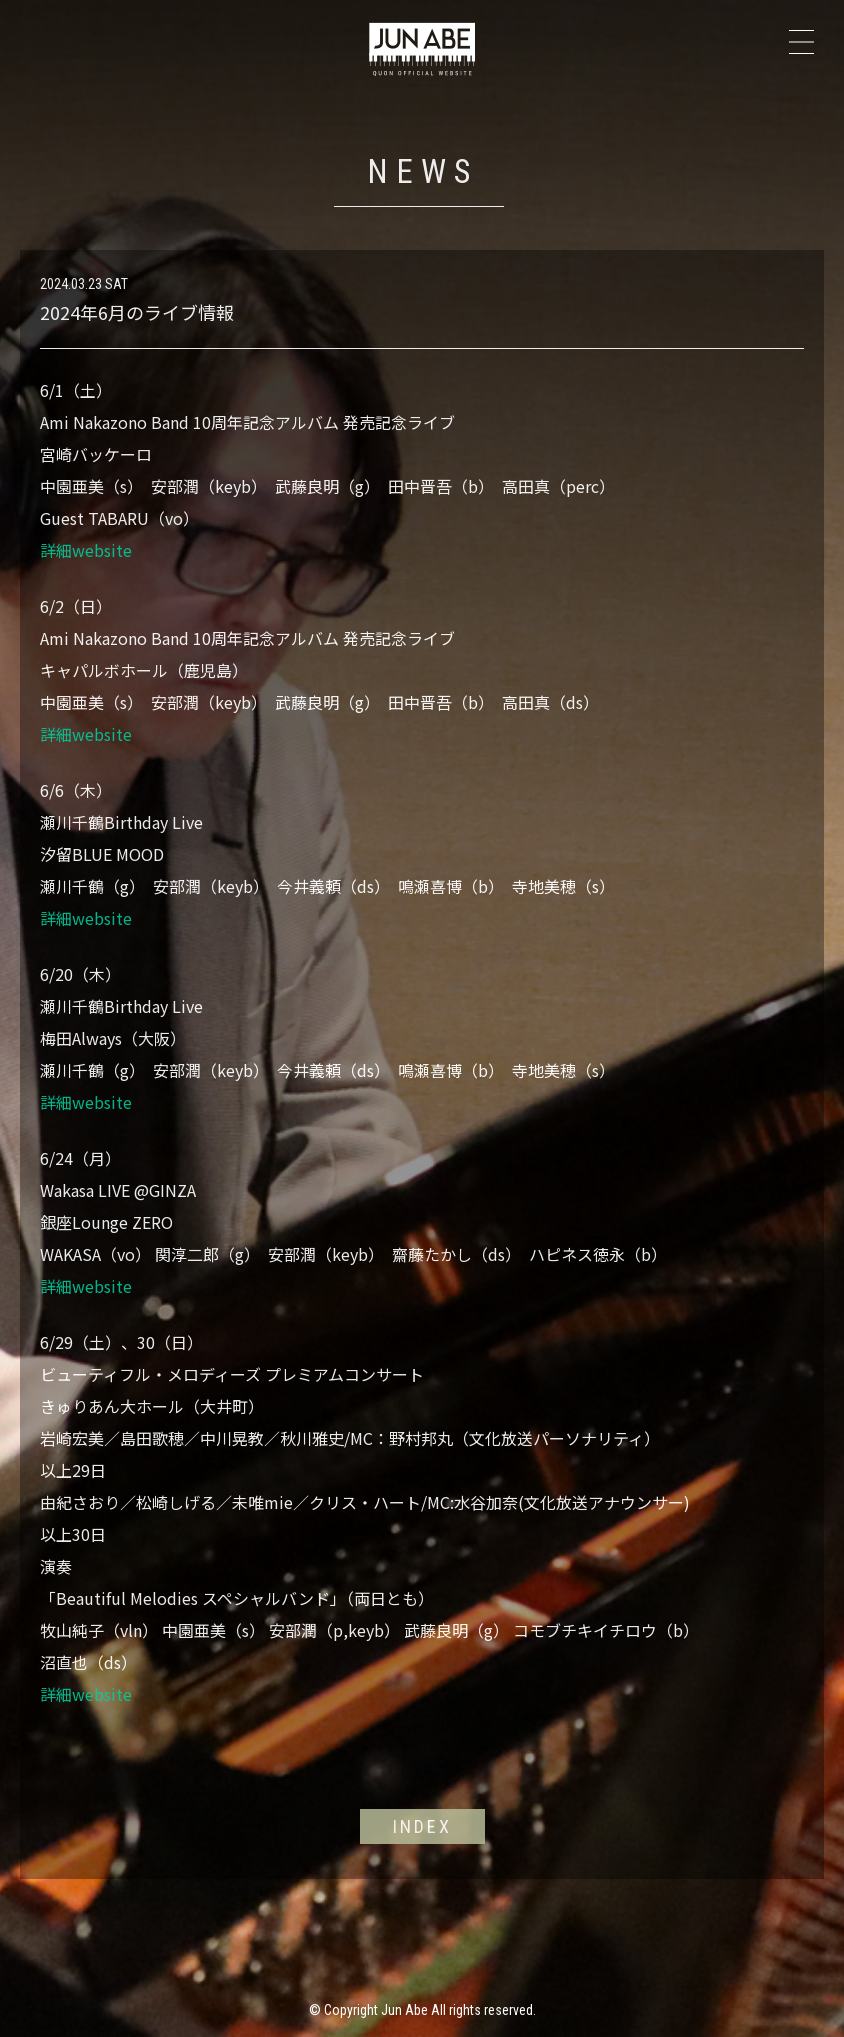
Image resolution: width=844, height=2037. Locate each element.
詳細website (86, 550)
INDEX (422, 1826)
